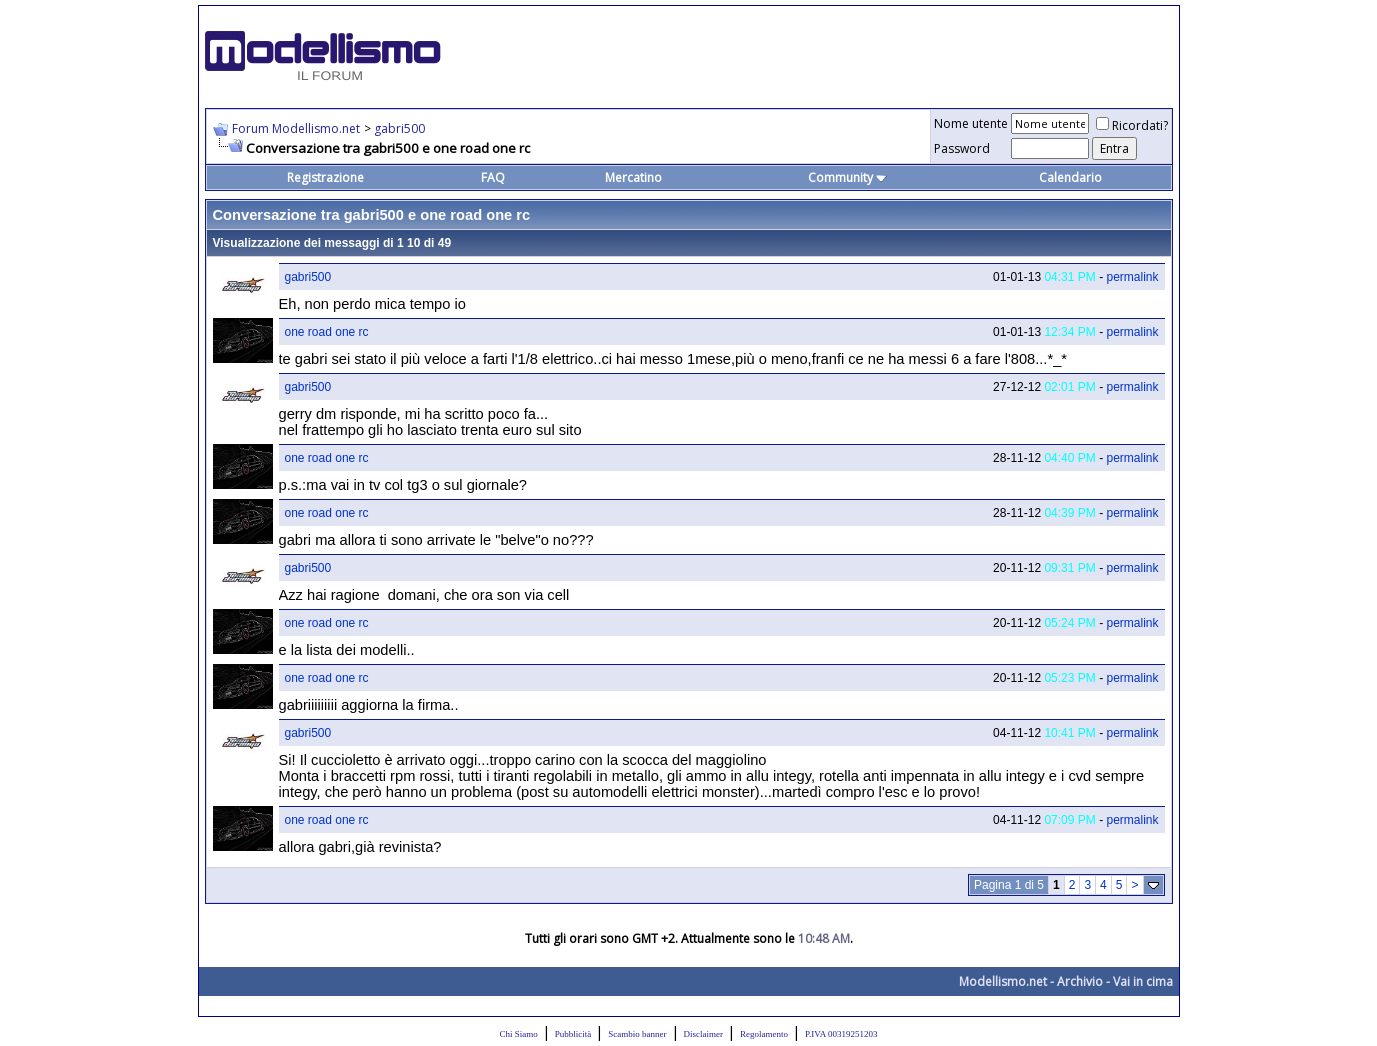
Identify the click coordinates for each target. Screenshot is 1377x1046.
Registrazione (325, 177)
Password (962, 148)
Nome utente (971, 123)
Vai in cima (1143, 981)
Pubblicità (573, 1034)
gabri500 (399, 128)
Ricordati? (1132, 125)
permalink (1132, 277)
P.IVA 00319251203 (841, 1034)
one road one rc (327, 332)
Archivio (1080, 981)
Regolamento (764, 1034)
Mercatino (633, 177)
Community (847, 177)
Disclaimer (704, 1034)
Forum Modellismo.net (296, 128)
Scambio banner (637, 1034)
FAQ (493, 177)
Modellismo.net (1003, 981)
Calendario (1070, 177)
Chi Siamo (519, 1034)
